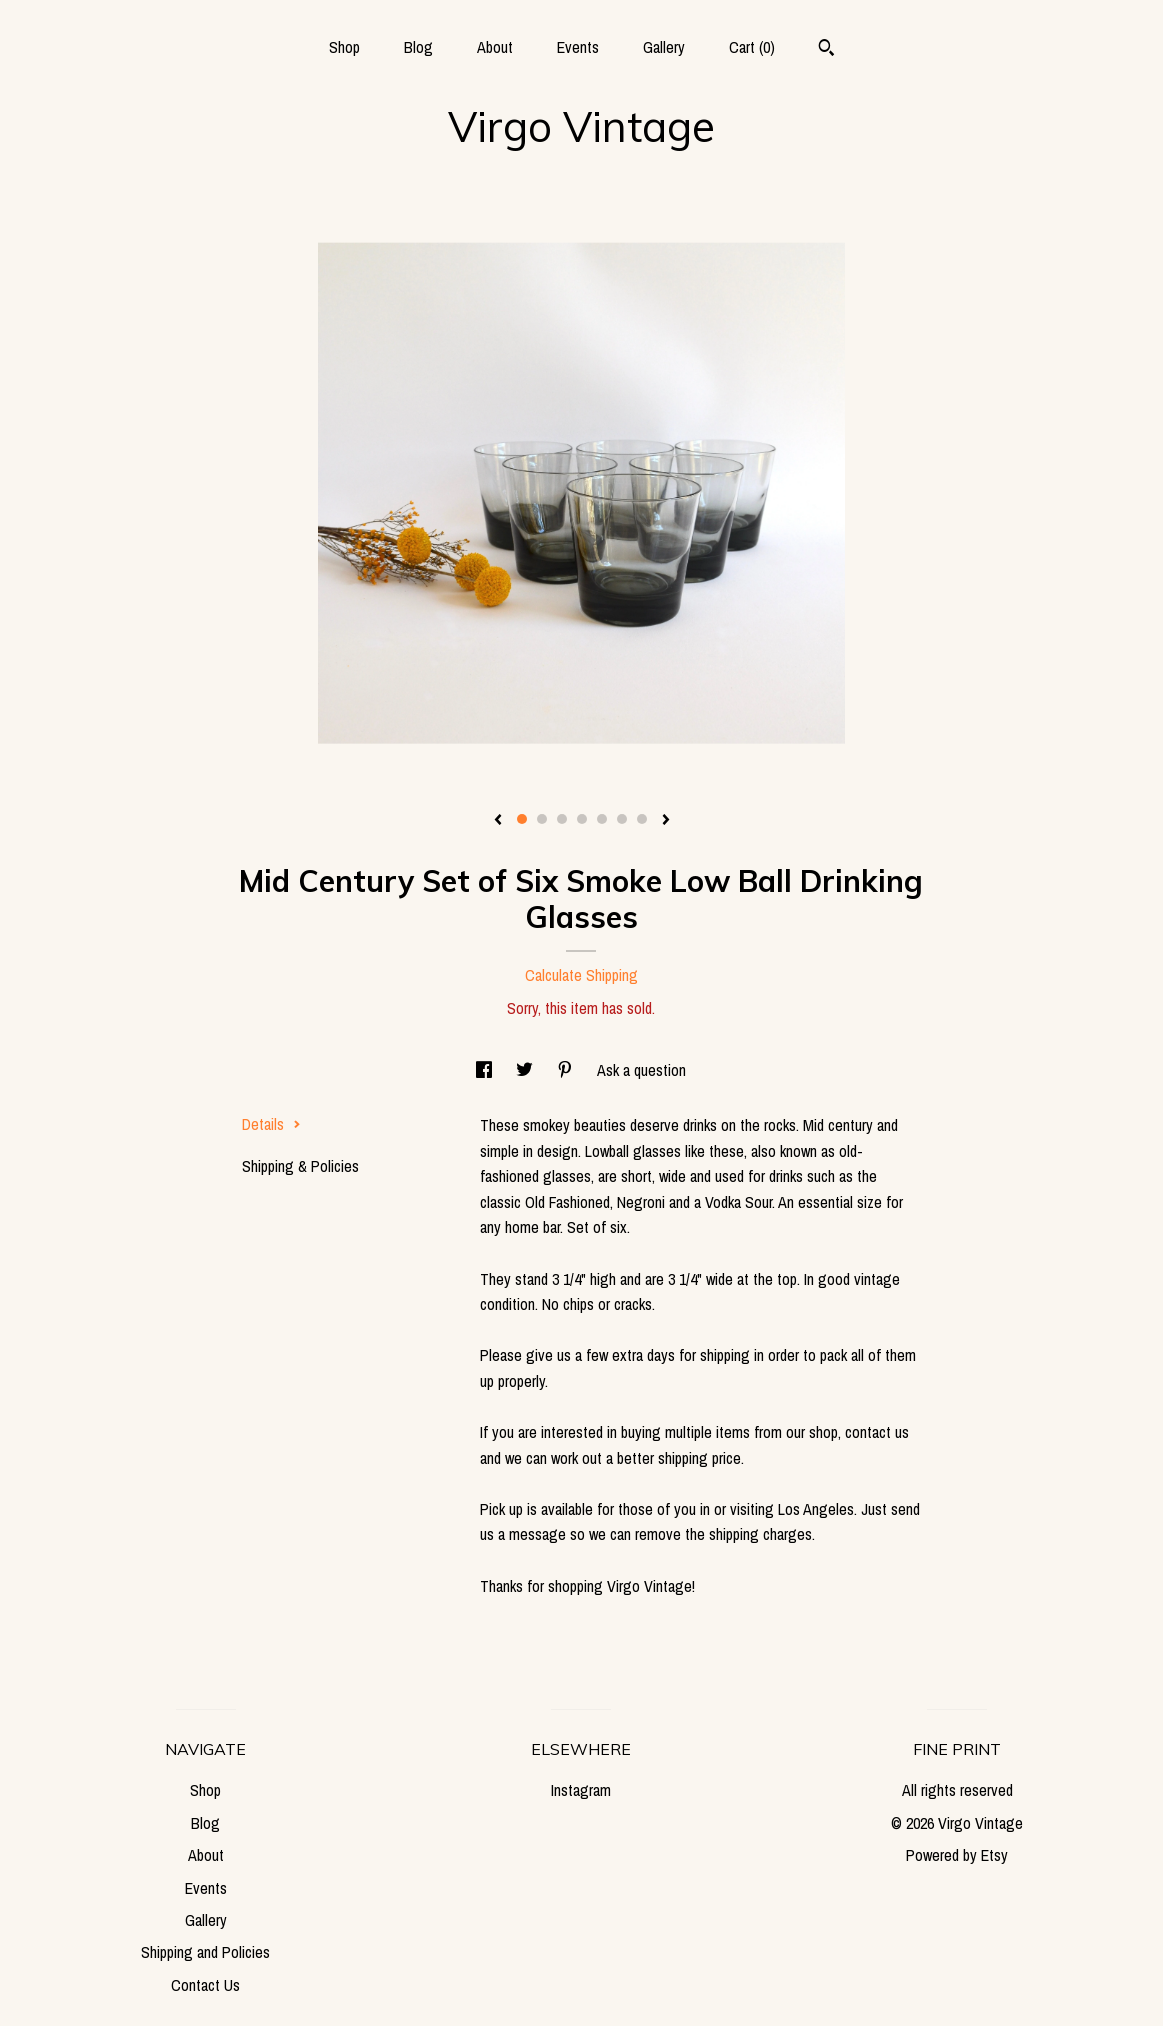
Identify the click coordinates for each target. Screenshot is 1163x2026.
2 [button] (542, 819)
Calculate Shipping (581, 975)
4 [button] (582, 819)
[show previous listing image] (498, 821)
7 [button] (642, 819)
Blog (418, 47)
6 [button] (622, 819)
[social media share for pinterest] (567, 1070)
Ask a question (641, 1070)
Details (271, 1124)
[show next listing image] (666, 821)
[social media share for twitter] (526, 1070)
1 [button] (522, 819)
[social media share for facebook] (486, 1070)
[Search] (826, 50)
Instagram (581, 1790)
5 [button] (602, 819)
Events (578, 47)
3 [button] (562, 819)
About (495, 47)
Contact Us (205, 1985)
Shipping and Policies (205, 1952)
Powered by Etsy (957, 1855)
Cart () (752, 47)
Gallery (664, 47)
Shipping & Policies (300, 1166)
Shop (344, 47)
